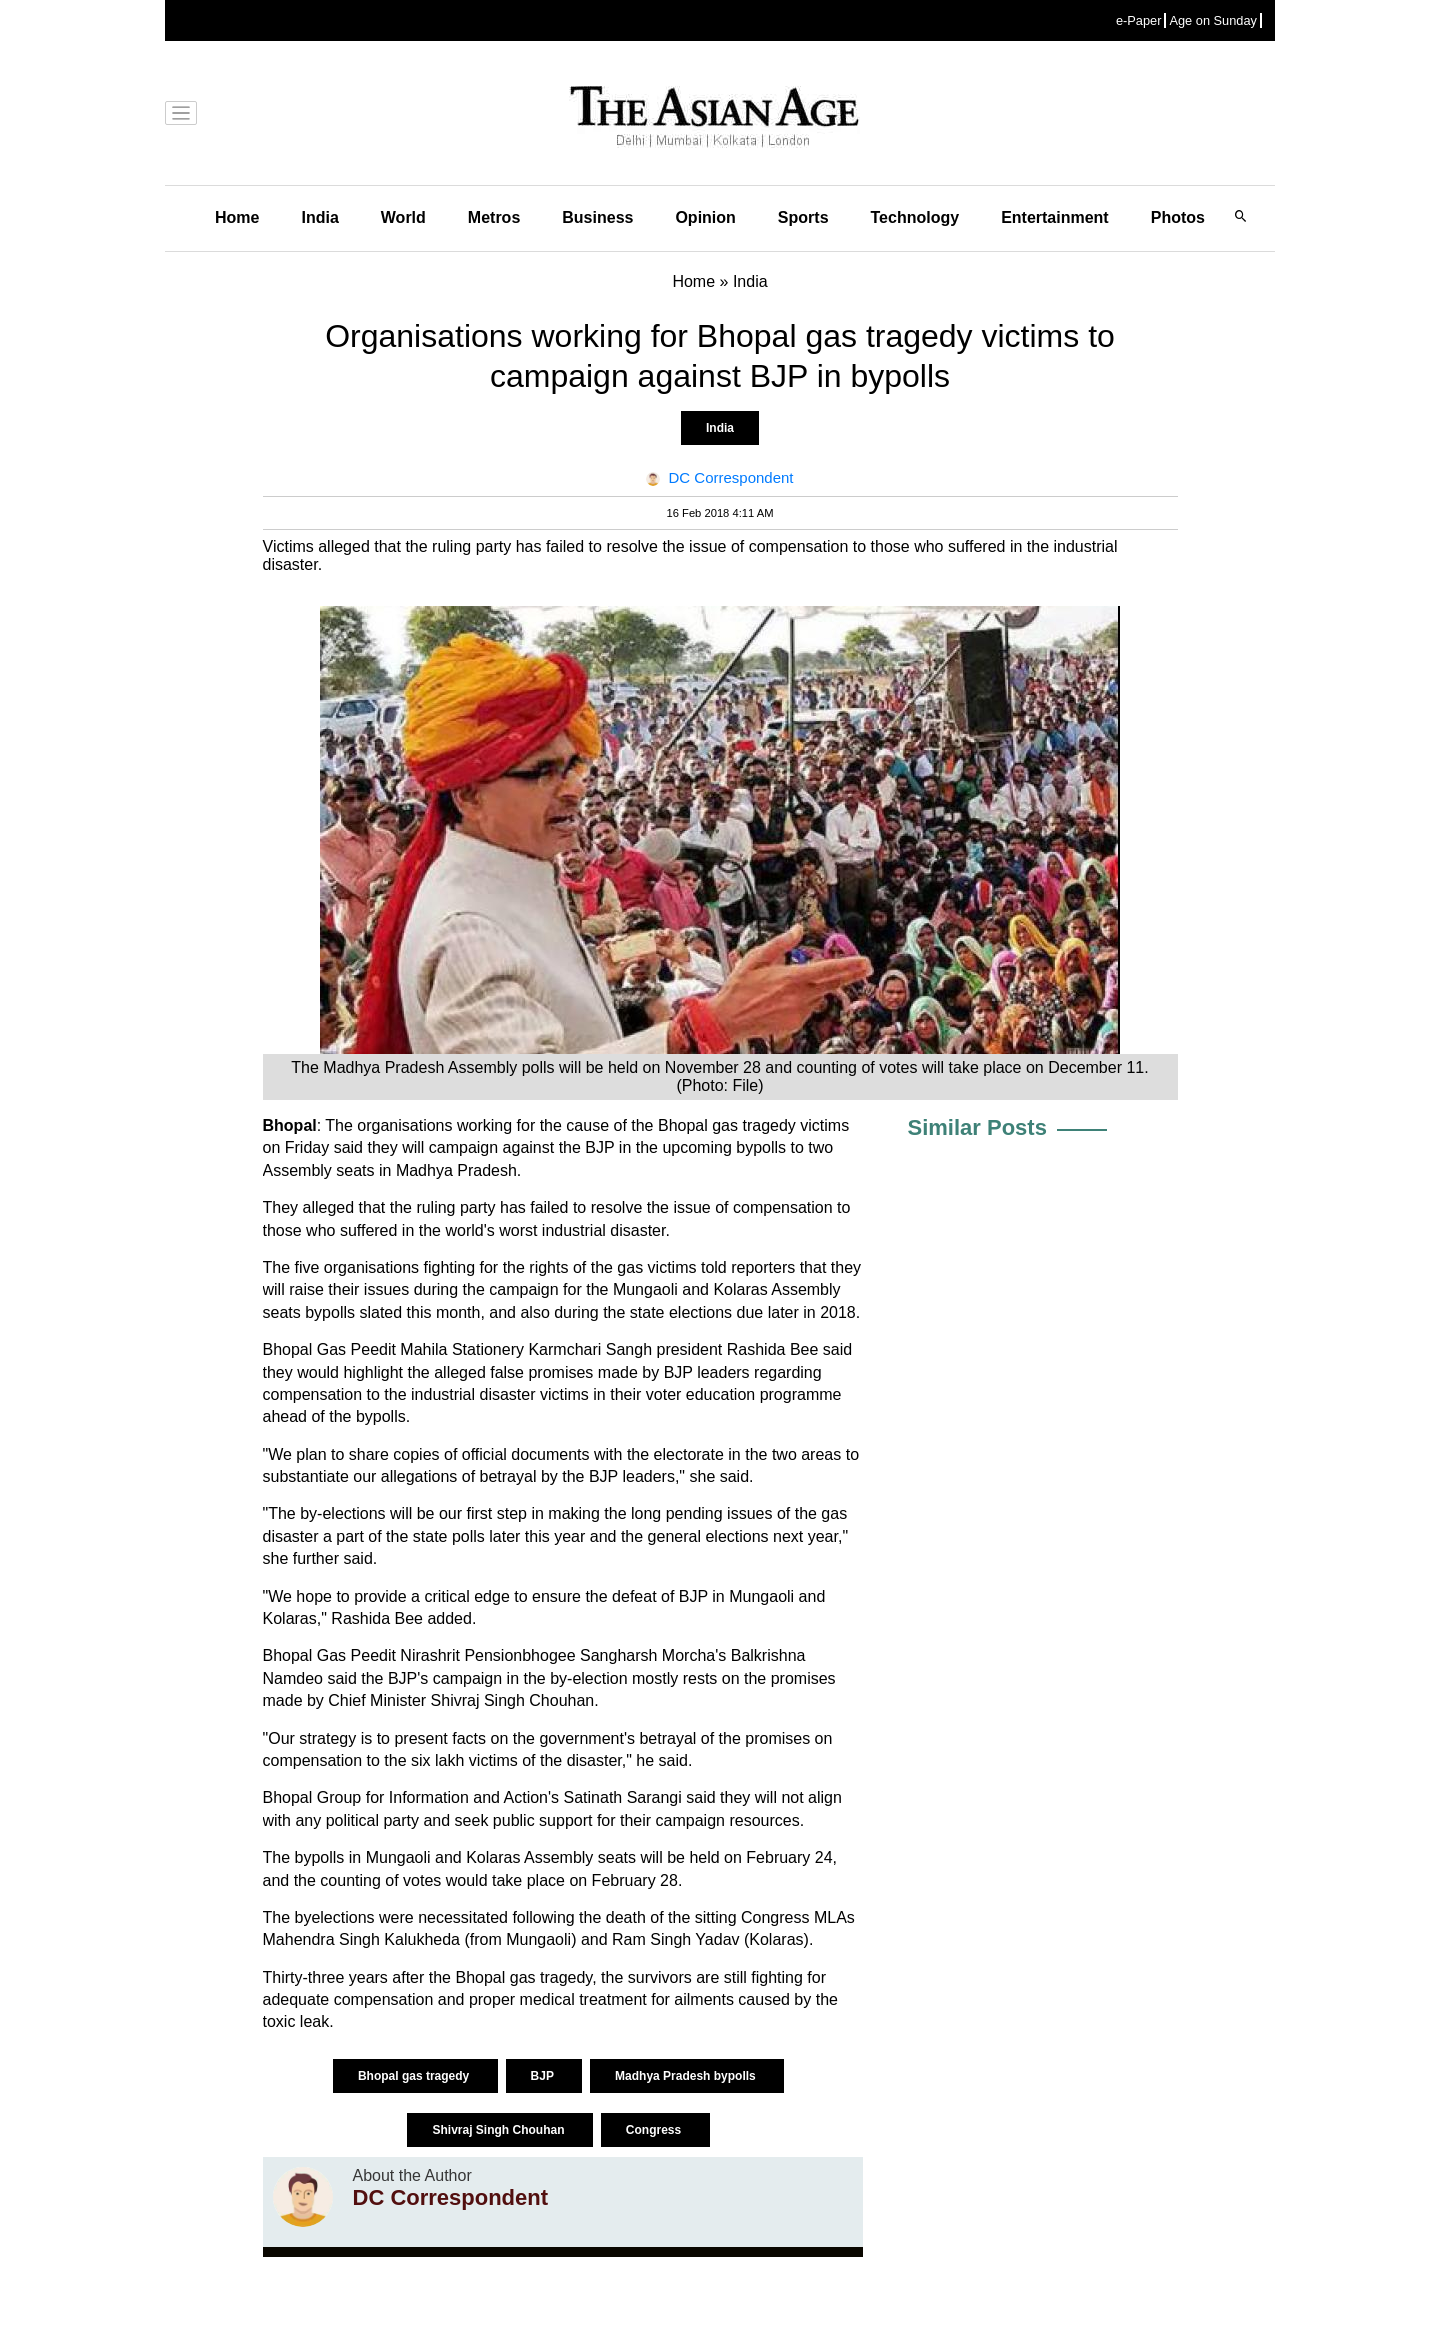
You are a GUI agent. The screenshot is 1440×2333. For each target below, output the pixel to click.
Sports (803, 217)
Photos (1178, 217)
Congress (655, 2130)
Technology (915, 217)
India (319, 217)
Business (597, 217)
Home (237, 217)
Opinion (705, 217)
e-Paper (1139, 20)
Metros (494, 217)
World (403, 217)
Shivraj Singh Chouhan (499, 2130)
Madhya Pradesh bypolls (687, 2076)
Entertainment (1055, 217)
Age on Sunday (1213, 20)
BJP (544, 2076)
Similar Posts (977, 1127)
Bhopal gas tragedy (415, 2076)
